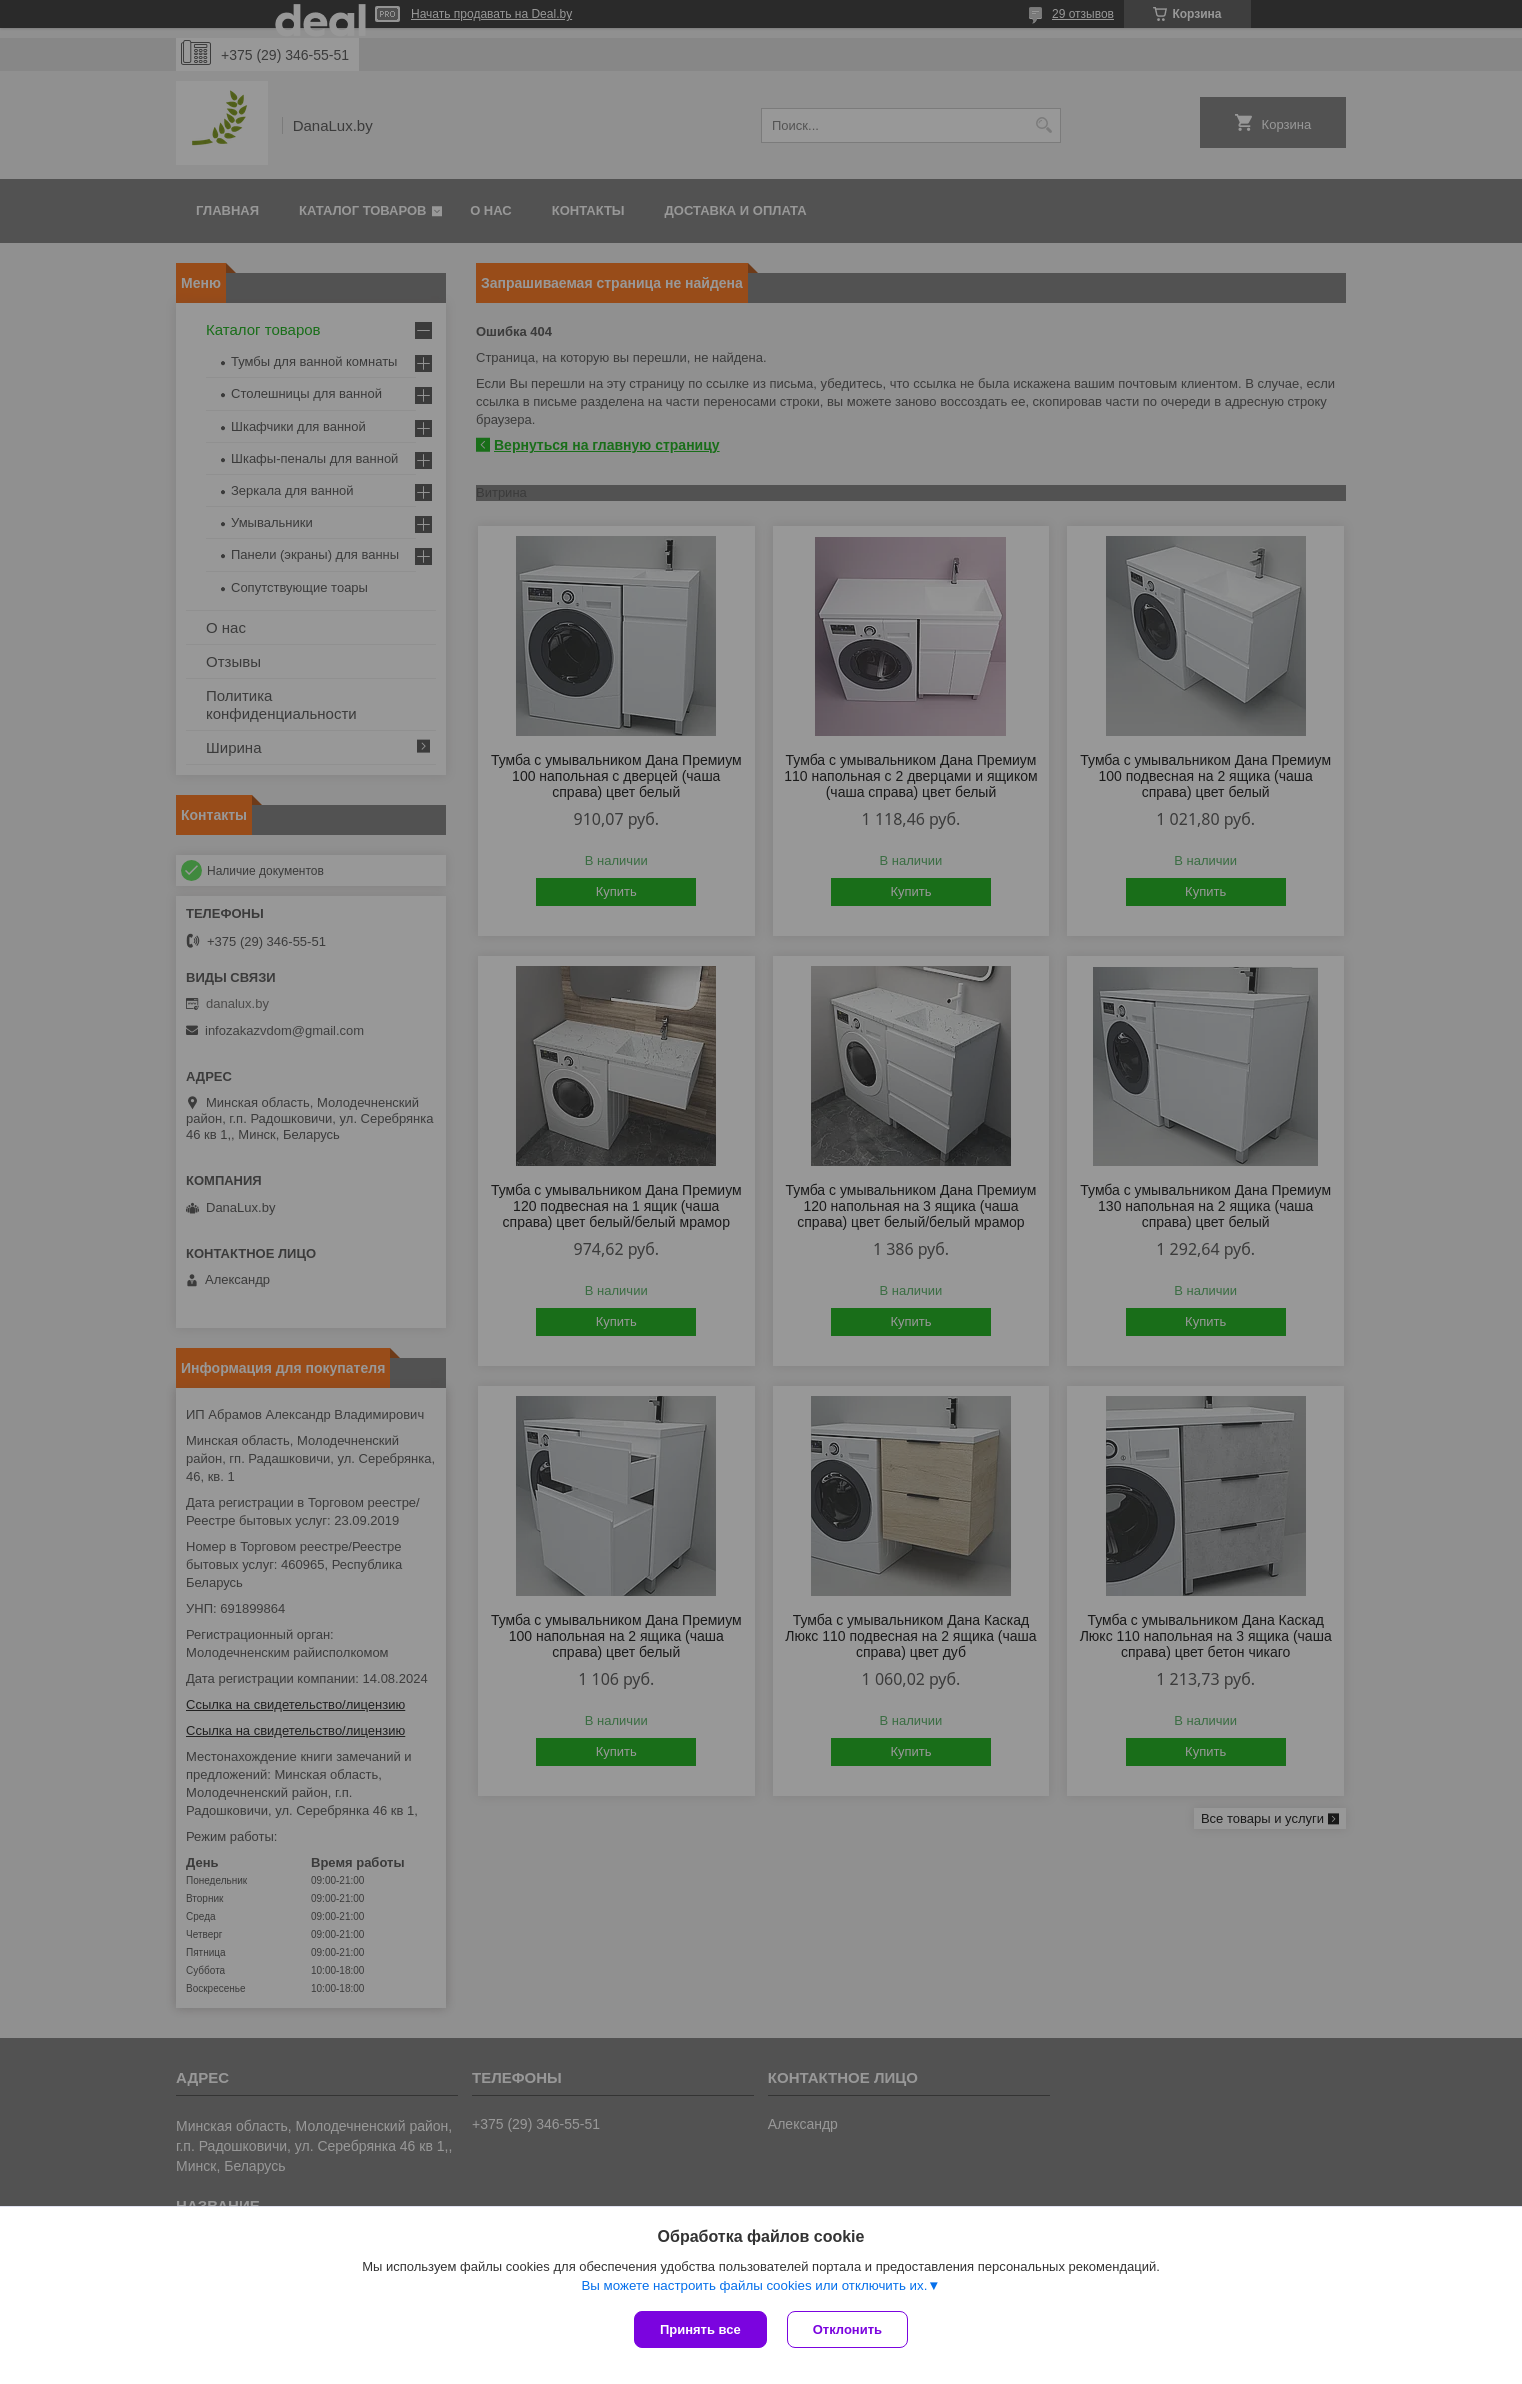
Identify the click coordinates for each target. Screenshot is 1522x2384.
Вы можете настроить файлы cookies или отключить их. (754, 2285)
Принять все (700, 2329)
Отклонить (847, 2329)
